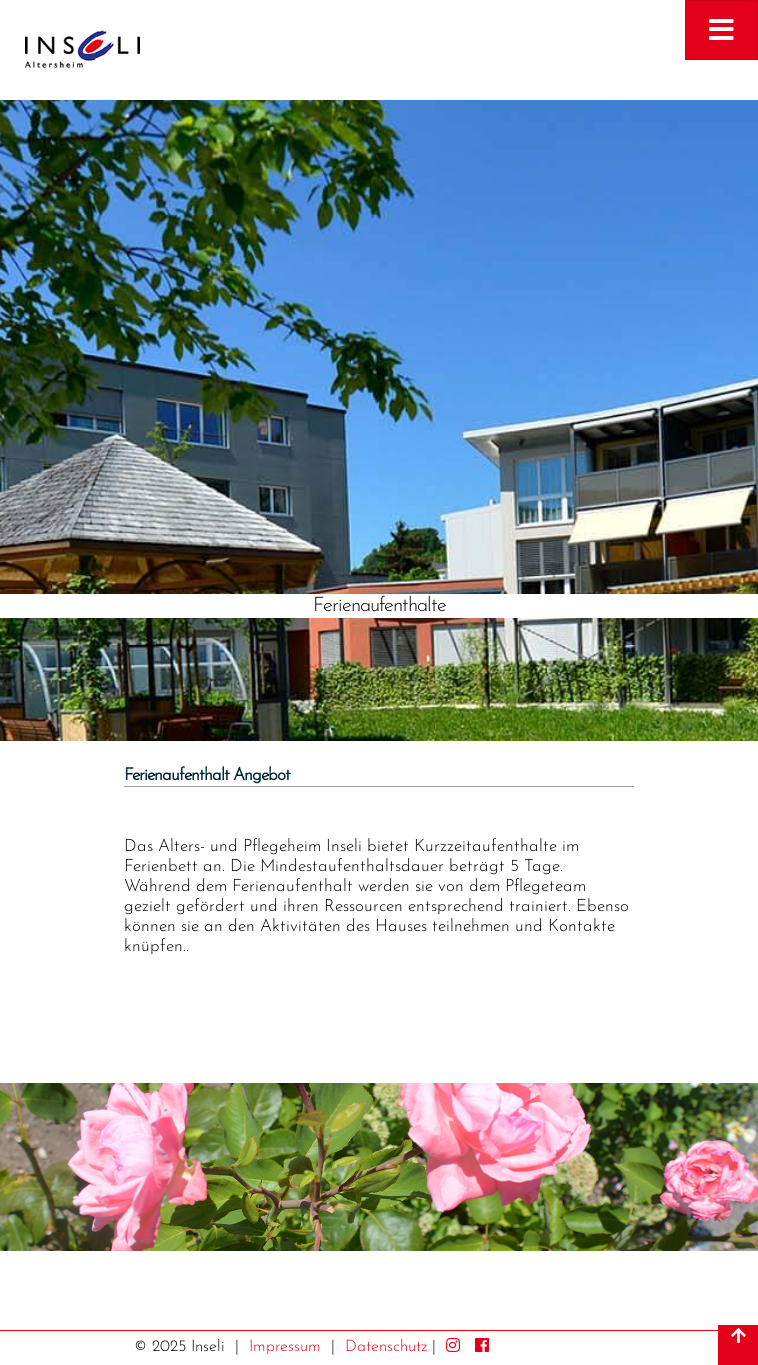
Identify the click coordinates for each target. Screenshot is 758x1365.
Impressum (285, 1347)
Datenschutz (386, 1347)
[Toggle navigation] (721, 30)
